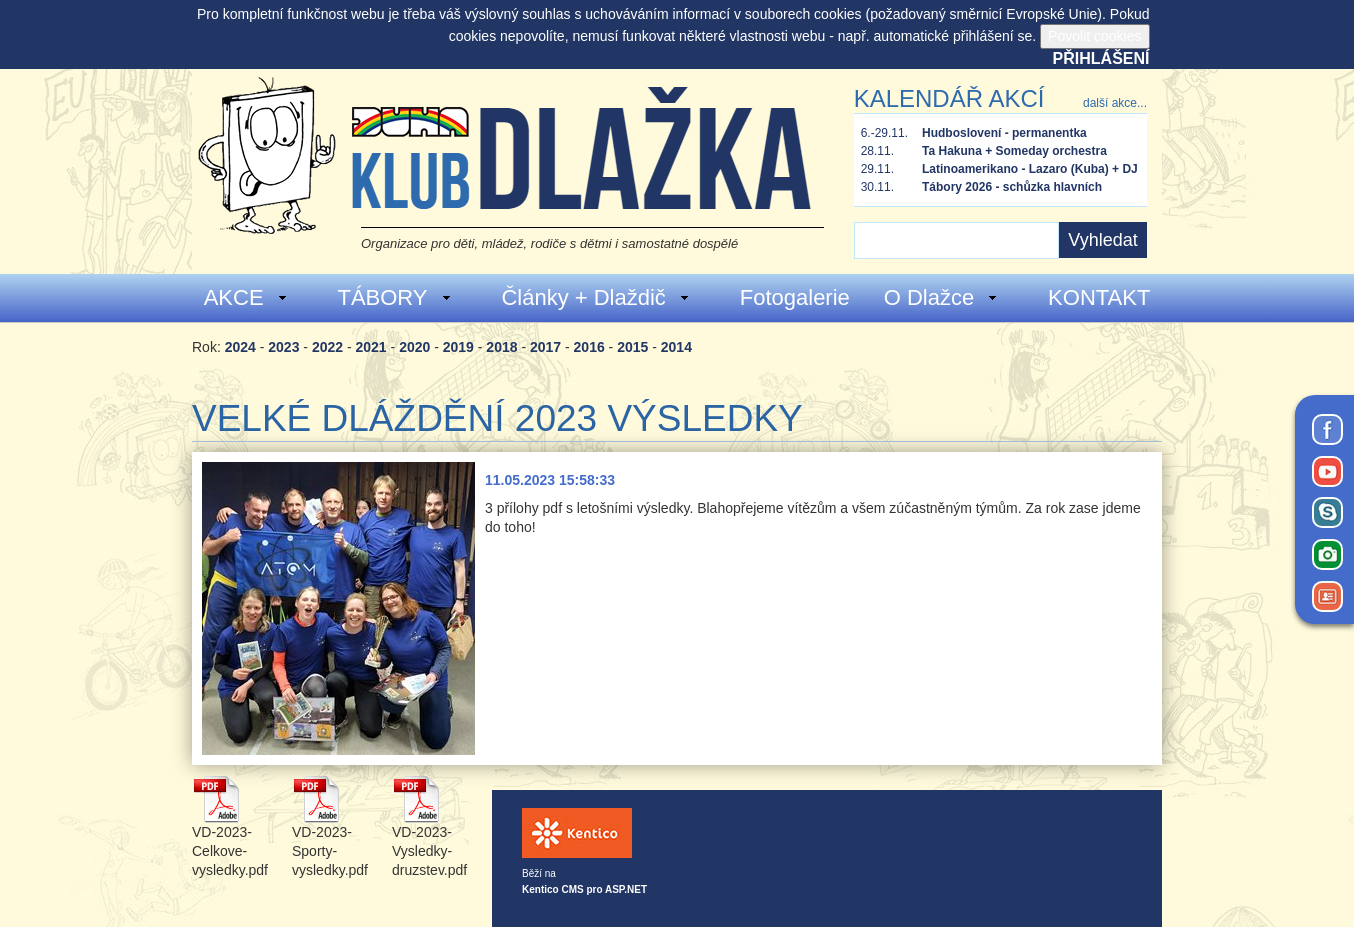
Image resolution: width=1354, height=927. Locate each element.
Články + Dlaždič (595, 297)
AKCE (246, 297)
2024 (240, 347)
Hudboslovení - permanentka (1004, 133)
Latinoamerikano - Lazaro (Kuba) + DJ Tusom (1030, 170)
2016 (589, 347)
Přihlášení (1101, 58)
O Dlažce (941, 297)
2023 (283, 347)
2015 (632, 347)
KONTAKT (1099, 297)
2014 (676, 347)
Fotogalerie (795, 297)
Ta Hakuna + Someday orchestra (1014, 151)
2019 (458, 347)
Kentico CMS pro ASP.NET (584, 889)
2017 (545, 347)
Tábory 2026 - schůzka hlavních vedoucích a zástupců (1012, 188)
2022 (327, 347)
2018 (501, 347)
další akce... (1115, 103)
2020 (414, 347)
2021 (371, 347)
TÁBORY (394, 297)
